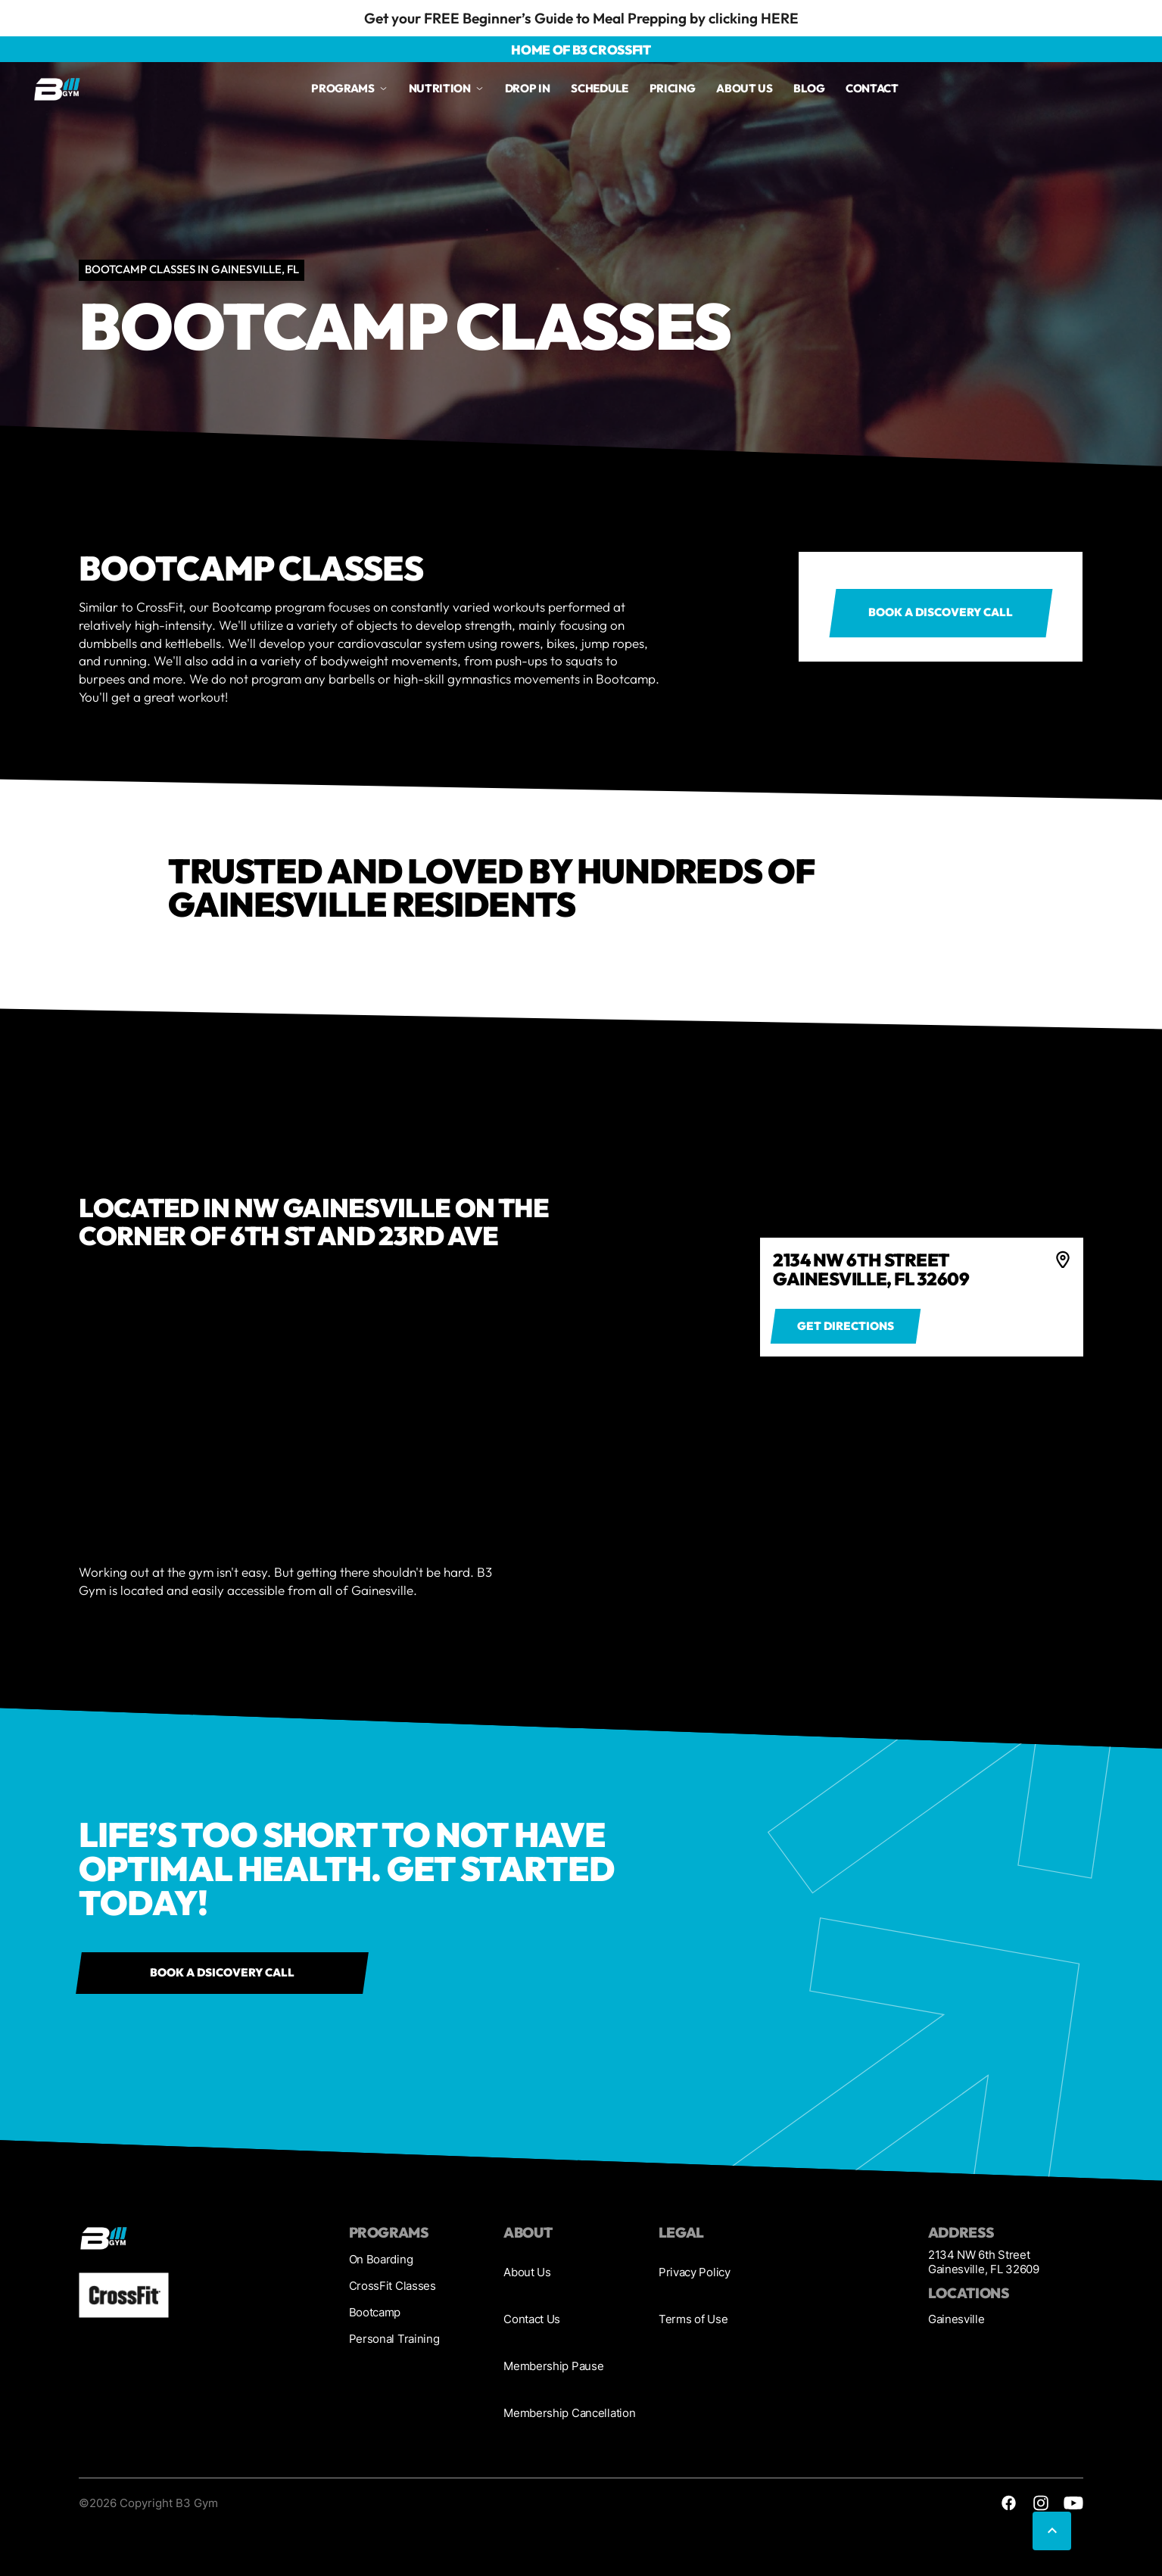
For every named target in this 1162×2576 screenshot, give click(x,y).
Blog (808, 88)
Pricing (673, 88)
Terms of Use (693, 2319)
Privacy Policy (695, 2272)
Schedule (599, 88)
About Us (527, 2272)
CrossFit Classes (392, 2286)
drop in (527, 88)
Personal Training (394, 2339)
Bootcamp (375, 2312)
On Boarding (381, 2259)
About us (744, 88)
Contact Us (531, 2319)
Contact (872, 88)
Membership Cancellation (569, 2413)
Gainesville (956, 2319)
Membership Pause (553, 2366)
